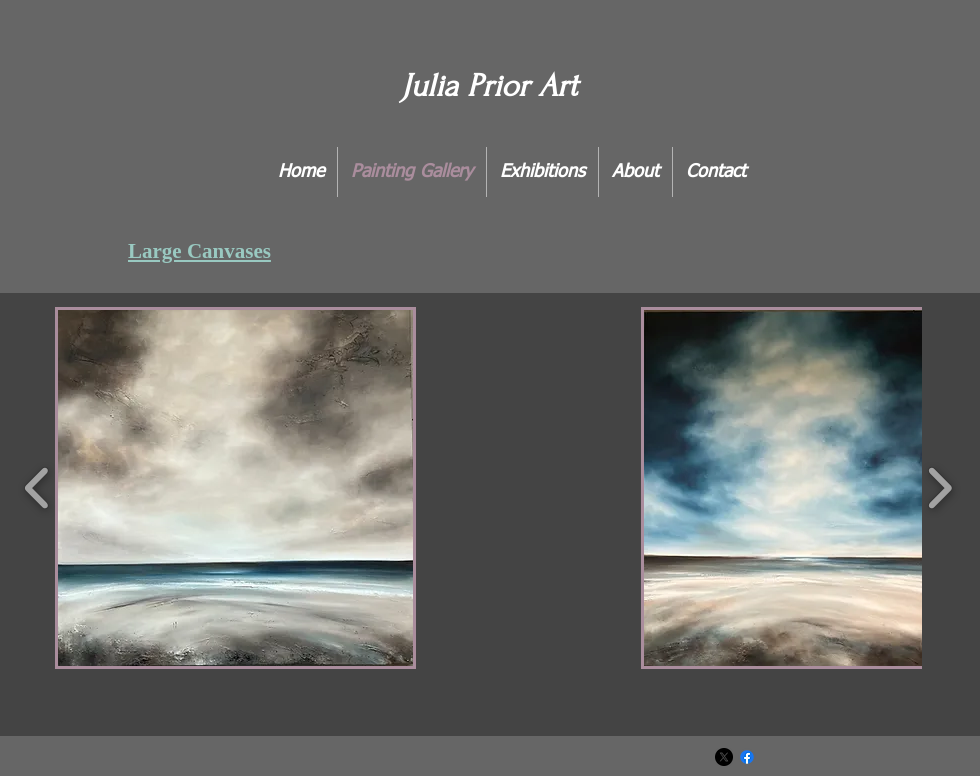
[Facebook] (747, 757)
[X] (724, 757)
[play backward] (37, 487)
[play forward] (939, 487)
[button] (235, 488)
